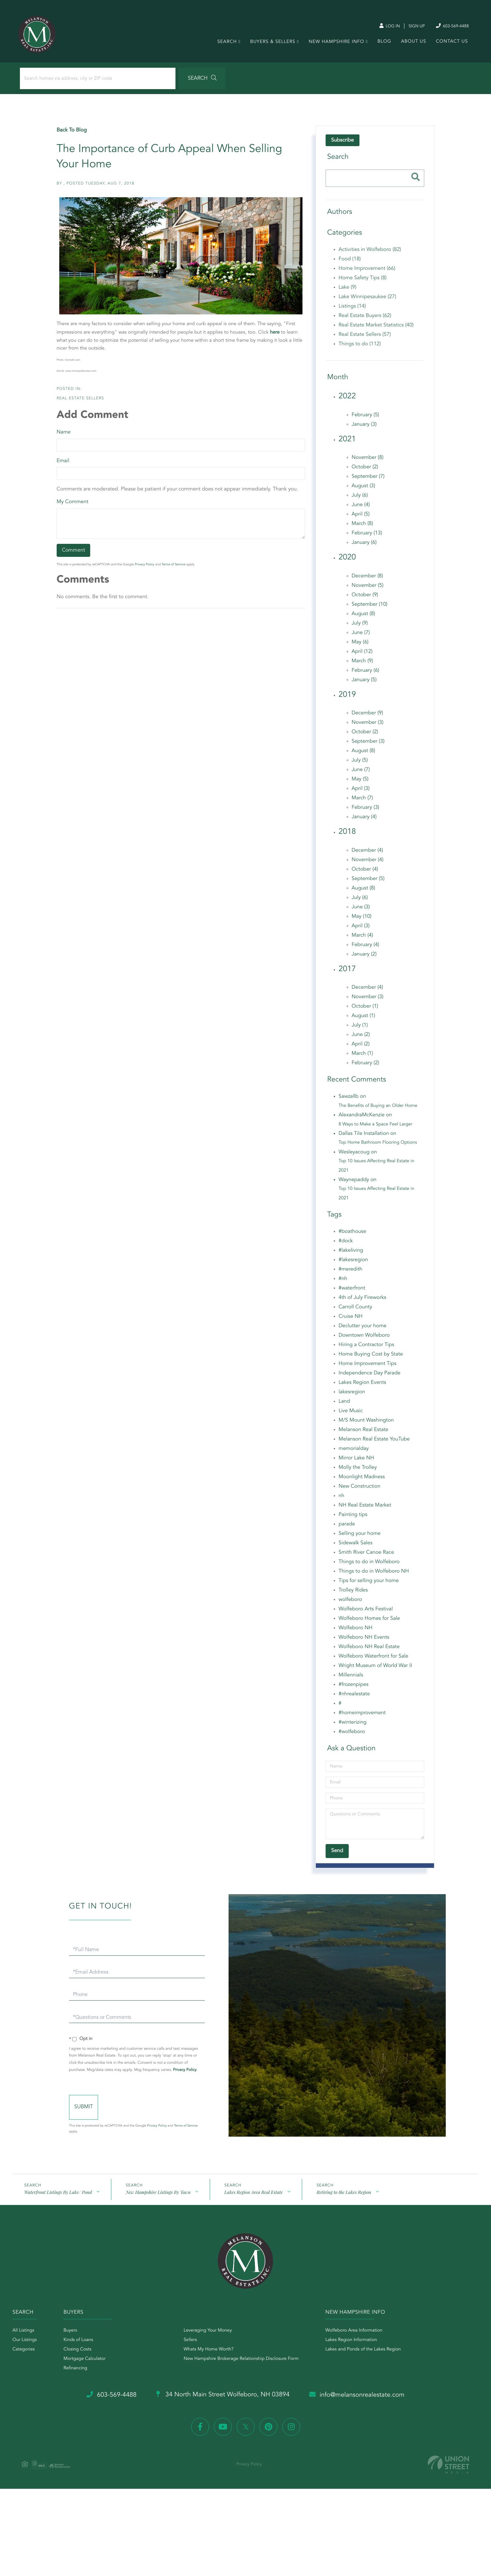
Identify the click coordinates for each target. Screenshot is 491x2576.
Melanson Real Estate (363, 1433)
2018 (347, 835)
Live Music (350, 1414)
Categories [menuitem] (24, 2360)
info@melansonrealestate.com (360, 2405)
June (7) (360, 636)
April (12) (361, 654)
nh (341, 1499)
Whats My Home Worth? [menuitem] (212, 2360)
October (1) (364, 1009)
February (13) (366, 536)
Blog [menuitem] (383, 44)
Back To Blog (72, 133)
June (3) (360, 910)
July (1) (359, 1028)
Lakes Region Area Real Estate (253, 2203)
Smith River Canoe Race (366, 1556)
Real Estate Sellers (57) (364, 338)
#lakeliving (350, 1254)
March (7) (362, 801)
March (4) (362, 938)
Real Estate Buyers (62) (364, 319)
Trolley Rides (353, 1593)
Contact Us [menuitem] (451, 44)
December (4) (367, 853)
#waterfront (351, 1291)
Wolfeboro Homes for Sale (369, 1622)
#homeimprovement (362, 1716)
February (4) (365, 948)
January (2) (363, 957)
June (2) (360, 1038)
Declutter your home (362, 1329)
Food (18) (349, 262)
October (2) (364, 470)
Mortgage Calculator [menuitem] (88, 2370)
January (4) (363, 820)
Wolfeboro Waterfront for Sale (373, 1659)
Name (64, 435)
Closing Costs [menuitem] (81, 2360)
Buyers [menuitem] (73, 2341)
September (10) (369, 607)
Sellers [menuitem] (193, 2351)
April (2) (360, 1047)
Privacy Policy (145, 568)
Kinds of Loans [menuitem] (81, 2351)
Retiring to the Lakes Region (343, 2203)
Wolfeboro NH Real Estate (369, 1650)
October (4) (364, 872)
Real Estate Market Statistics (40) (376, 328)
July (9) (359, 626)
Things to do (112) (359, 347)
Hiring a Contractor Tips (366, 1348)
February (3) (365, 811)
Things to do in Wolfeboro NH (373, 1574)
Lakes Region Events (362, 1386)
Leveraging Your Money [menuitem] (211, 2341)
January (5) (363, 683)
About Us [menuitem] (412, 44)
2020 (347, 561)
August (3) (363, 489)
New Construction (359, 1490)
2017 (347, 972)
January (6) (363, 546)
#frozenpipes (353, 1688)
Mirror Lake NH (356, 1461)
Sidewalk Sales (355, 1546)
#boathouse (352, 1235)
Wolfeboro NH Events (363, 1641)
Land (344, 1405)
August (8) (363, 617)
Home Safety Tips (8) (362, 281)
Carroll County (355, 1310)
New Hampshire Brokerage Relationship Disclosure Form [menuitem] (244, 2370)
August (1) (363, 1019)
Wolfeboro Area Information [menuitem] (359, 2341)
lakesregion (351, 1395)
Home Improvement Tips (367, 1367)
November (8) (367, 461)
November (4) (367, 863)
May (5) (359, 782)
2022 (347, 400)
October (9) (364, 598)
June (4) (360, 508)
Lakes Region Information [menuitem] (357, 2351)
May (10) (361, 919)
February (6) (365, 673)
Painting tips (352, 1518)
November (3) (367, 726)
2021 (347, 443)
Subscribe (342, 143)
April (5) (360, 517)
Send (110, 2117)
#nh (342, 1282)
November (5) (367, 588)
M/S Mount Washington (366, 1423)
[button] (180, 81)
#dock (345, 1244)
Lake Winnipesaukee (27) (367, 300)
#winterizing (352, 1726)
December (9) (367, 716)
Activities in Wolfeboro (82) (369, 253)
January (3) (363, 427)
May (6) (359, 645)
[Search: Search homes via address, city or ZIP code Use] (87, 81)
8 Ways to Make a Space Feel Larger (375, 1127)
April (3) (360, 792)
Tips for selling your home (368, 1584)
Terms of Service (174, 568)
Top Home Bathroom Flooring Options (377, 1146)
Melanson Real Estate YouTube (374, 1442)
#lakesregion (353, 1263)
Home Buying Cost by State (370, 1357)
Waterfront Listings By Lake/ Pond (58, 2203)
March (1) (362, 1057)
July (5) (359, 763)
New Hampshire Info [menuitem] (335, 44)
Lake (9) (347, 291)
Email (63, 463)
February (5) (365, 418)
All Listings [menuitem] (24, 2341)
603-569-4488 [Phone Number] (449, 25)
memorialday (353, 1452)
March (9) (362, 664)
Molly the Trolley (357, 1471)
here (275, 335)
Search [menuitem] (226, 44)
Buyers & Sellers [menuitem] (271, 44)
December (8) (367, 579)
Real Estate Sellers (81, 402)
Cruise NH (350, 1320)
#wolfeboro (351, 1735)
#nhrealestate (354, 1697)
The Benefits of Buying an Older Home (377, 1109)
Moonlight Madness (361, 1480)
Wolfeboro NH (355, 1631)
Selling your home (359, 1537)
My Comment (73, 505)
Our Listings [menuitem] (25, 2351)
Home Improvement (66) (366, 272)
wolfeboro (350, 1603)
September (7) (367, 480)
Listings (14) (352, 309)
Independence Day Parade (369, 1376)
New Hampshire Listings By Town (158, 2203)
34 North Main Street (222, 2406)
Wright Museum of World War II (375, 1669)
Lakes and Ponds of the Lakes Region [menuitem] (369, 2360)
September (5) (367, 882)
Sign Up (412, 26)
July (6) (359, 499)
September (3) (367, 745)
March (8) (362, 527)
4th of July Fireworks (362, 1301)
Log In (383, 26)
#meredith (350, 1272)
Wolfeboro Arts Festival (365, 1612)
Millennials (350, 1678)
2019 (347, 698)
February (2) (365, 1066)
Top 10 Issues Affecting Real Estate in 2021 (376, 1169)
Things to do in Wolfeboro (369, 1565)
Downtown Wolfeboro (363, 1339)
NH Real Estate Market (364, 1508)
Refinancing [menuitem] (79, 2379)
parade (346, 1527)
